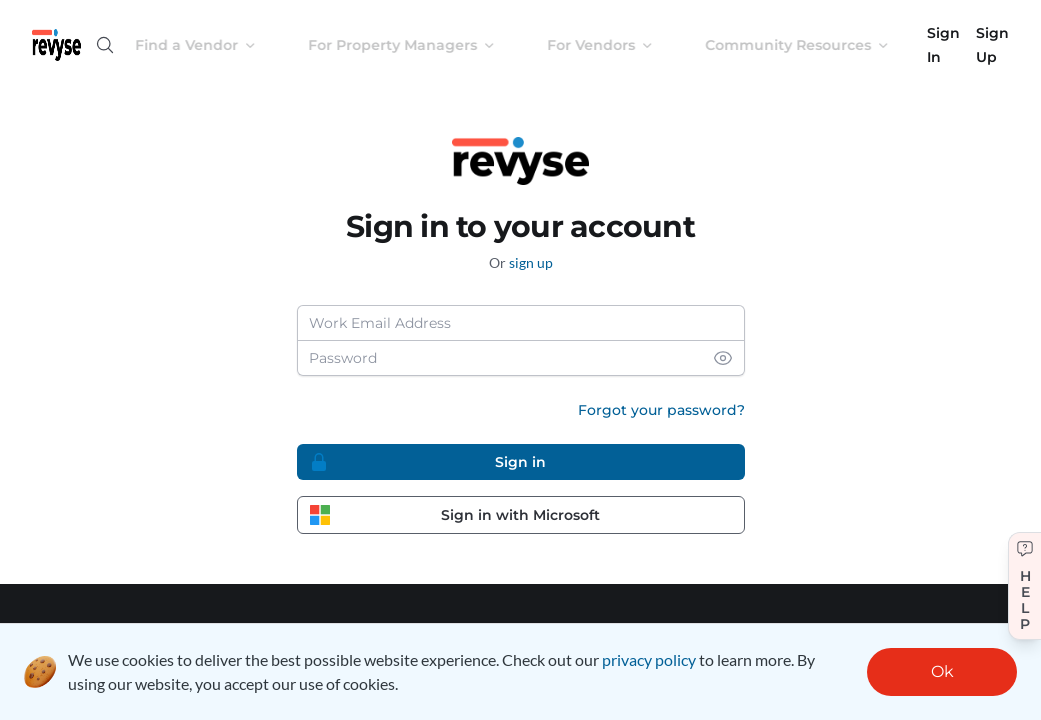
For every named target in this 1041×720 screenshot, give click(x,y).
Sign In (943, 45)
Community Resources (813, 45)
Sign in (428, 462)
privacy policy (649, 659)
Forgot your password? (661, 410)
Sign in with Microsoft (455, 515)
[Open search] (105, 45)
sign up (531, 262)
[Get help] (1024, 586)
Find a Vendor (211, 45)
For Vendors (616, 45)
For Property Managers (417, 45)
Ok (942, 671)
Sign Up (992, 45)
